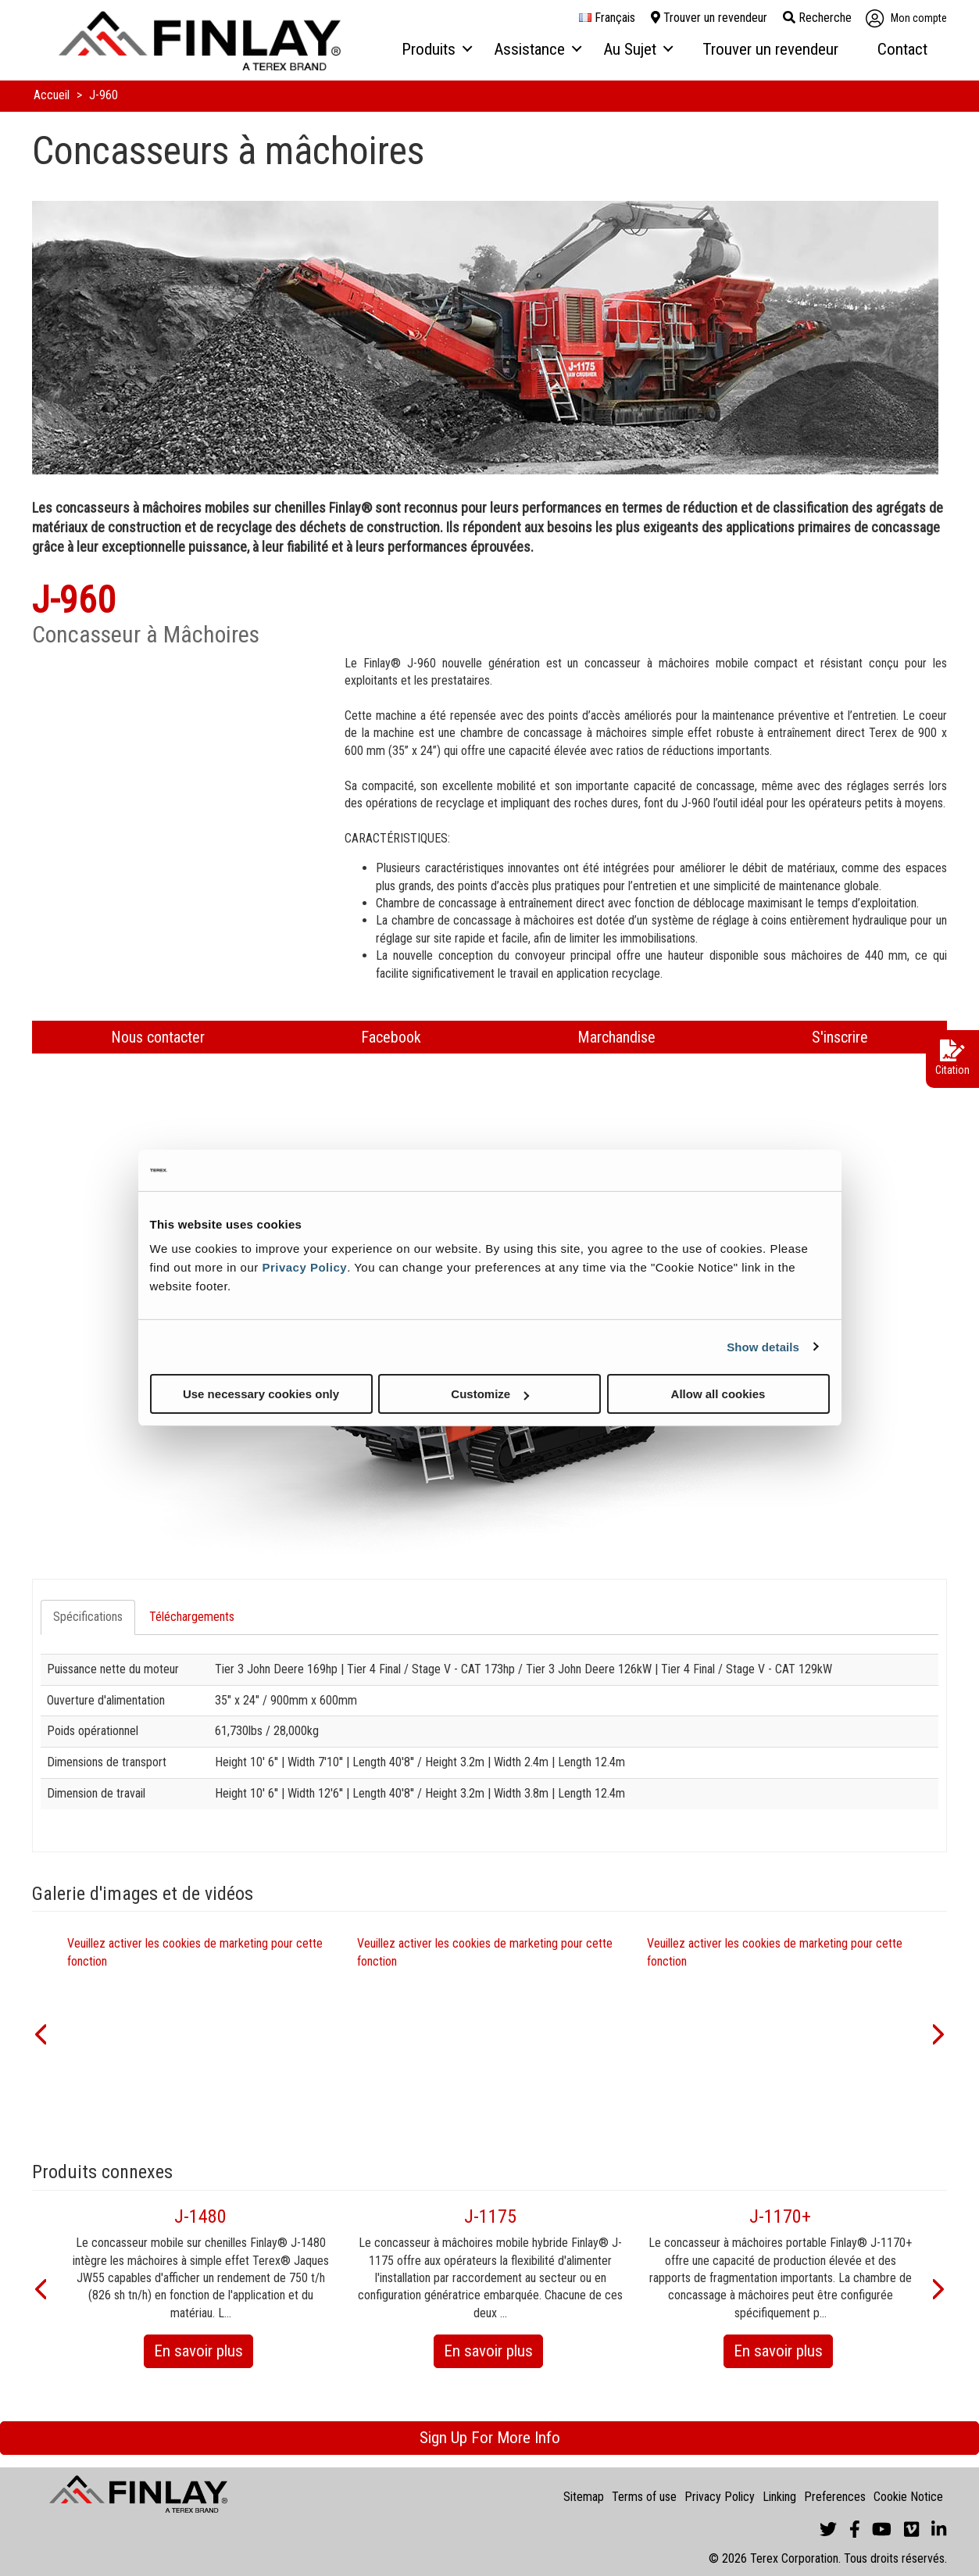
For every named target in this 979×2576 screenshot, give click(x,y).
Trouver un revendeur (709, 17)
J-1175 (490, 2216)
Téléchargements (191, 1616)
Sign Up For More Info (490, 2437)
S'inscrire (840, 1037)
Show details (763, 1346)
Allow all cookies (718, 1394)
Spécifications (88, 1616)
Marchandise (616, 1037)
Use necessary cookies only (261, 1394)
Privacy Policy (304, 1267)
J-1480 (200, 2216)
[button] (40, 2032)
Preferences (835, 2496)
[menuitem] (436, 50)
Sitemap (583, 2496)
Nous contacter (158, 1037)
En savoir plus (203, 2353)
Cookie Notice (908, 2496)
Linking (779, 2496)
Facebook (391, 1037)
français (607, 18)
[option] (200, 2033)
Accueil (53, 95)
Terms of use (644, 2496)
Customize (490, 1394)
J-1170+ (780, 2216)
